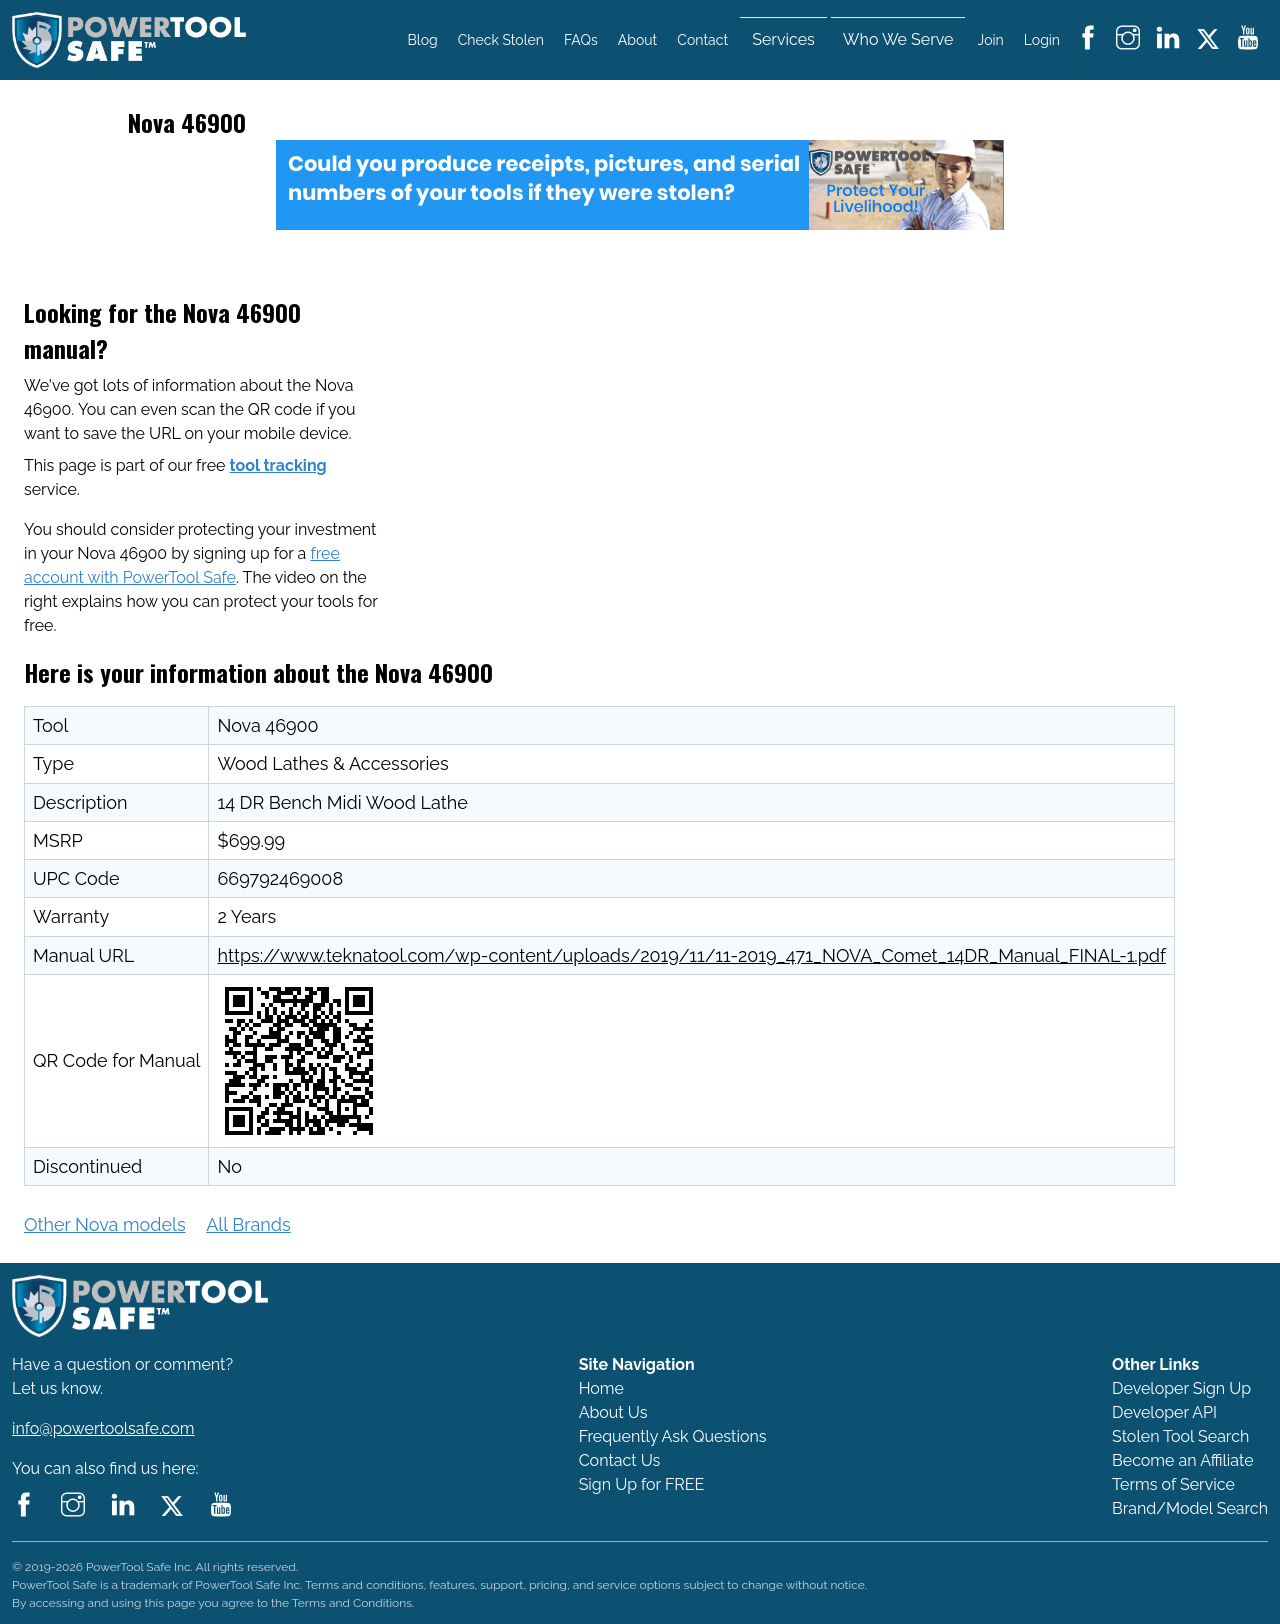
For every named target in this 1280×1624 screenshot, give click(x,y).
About (637, 40)
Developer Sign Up (1181, 1388)
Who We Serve (898, 39)
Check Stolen (501, 40)
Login (1042, 40)
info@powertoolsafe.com (103, 1428)
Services (783, 39)
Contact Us (620, 1460)
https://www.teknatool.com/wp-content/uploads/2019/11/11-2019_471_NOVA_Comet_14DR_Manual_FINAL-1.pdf (691, 955)
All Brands (248, 1224)
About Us (613, 1412)
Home (601, 1388)
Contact (702, 40)
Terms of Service (1173, 1484)
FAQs (581, 40)
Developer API (1164, 1412)
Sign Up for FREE (642, 1484)
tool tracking (278, 465)
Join (991, 40)
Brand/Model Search (1190, 1508)
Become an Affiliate (1183, 1460)
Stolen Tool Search (1180, 1436)
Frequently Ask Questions (673, 1436)
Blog (423, 40)
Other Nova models (105, 1224)
